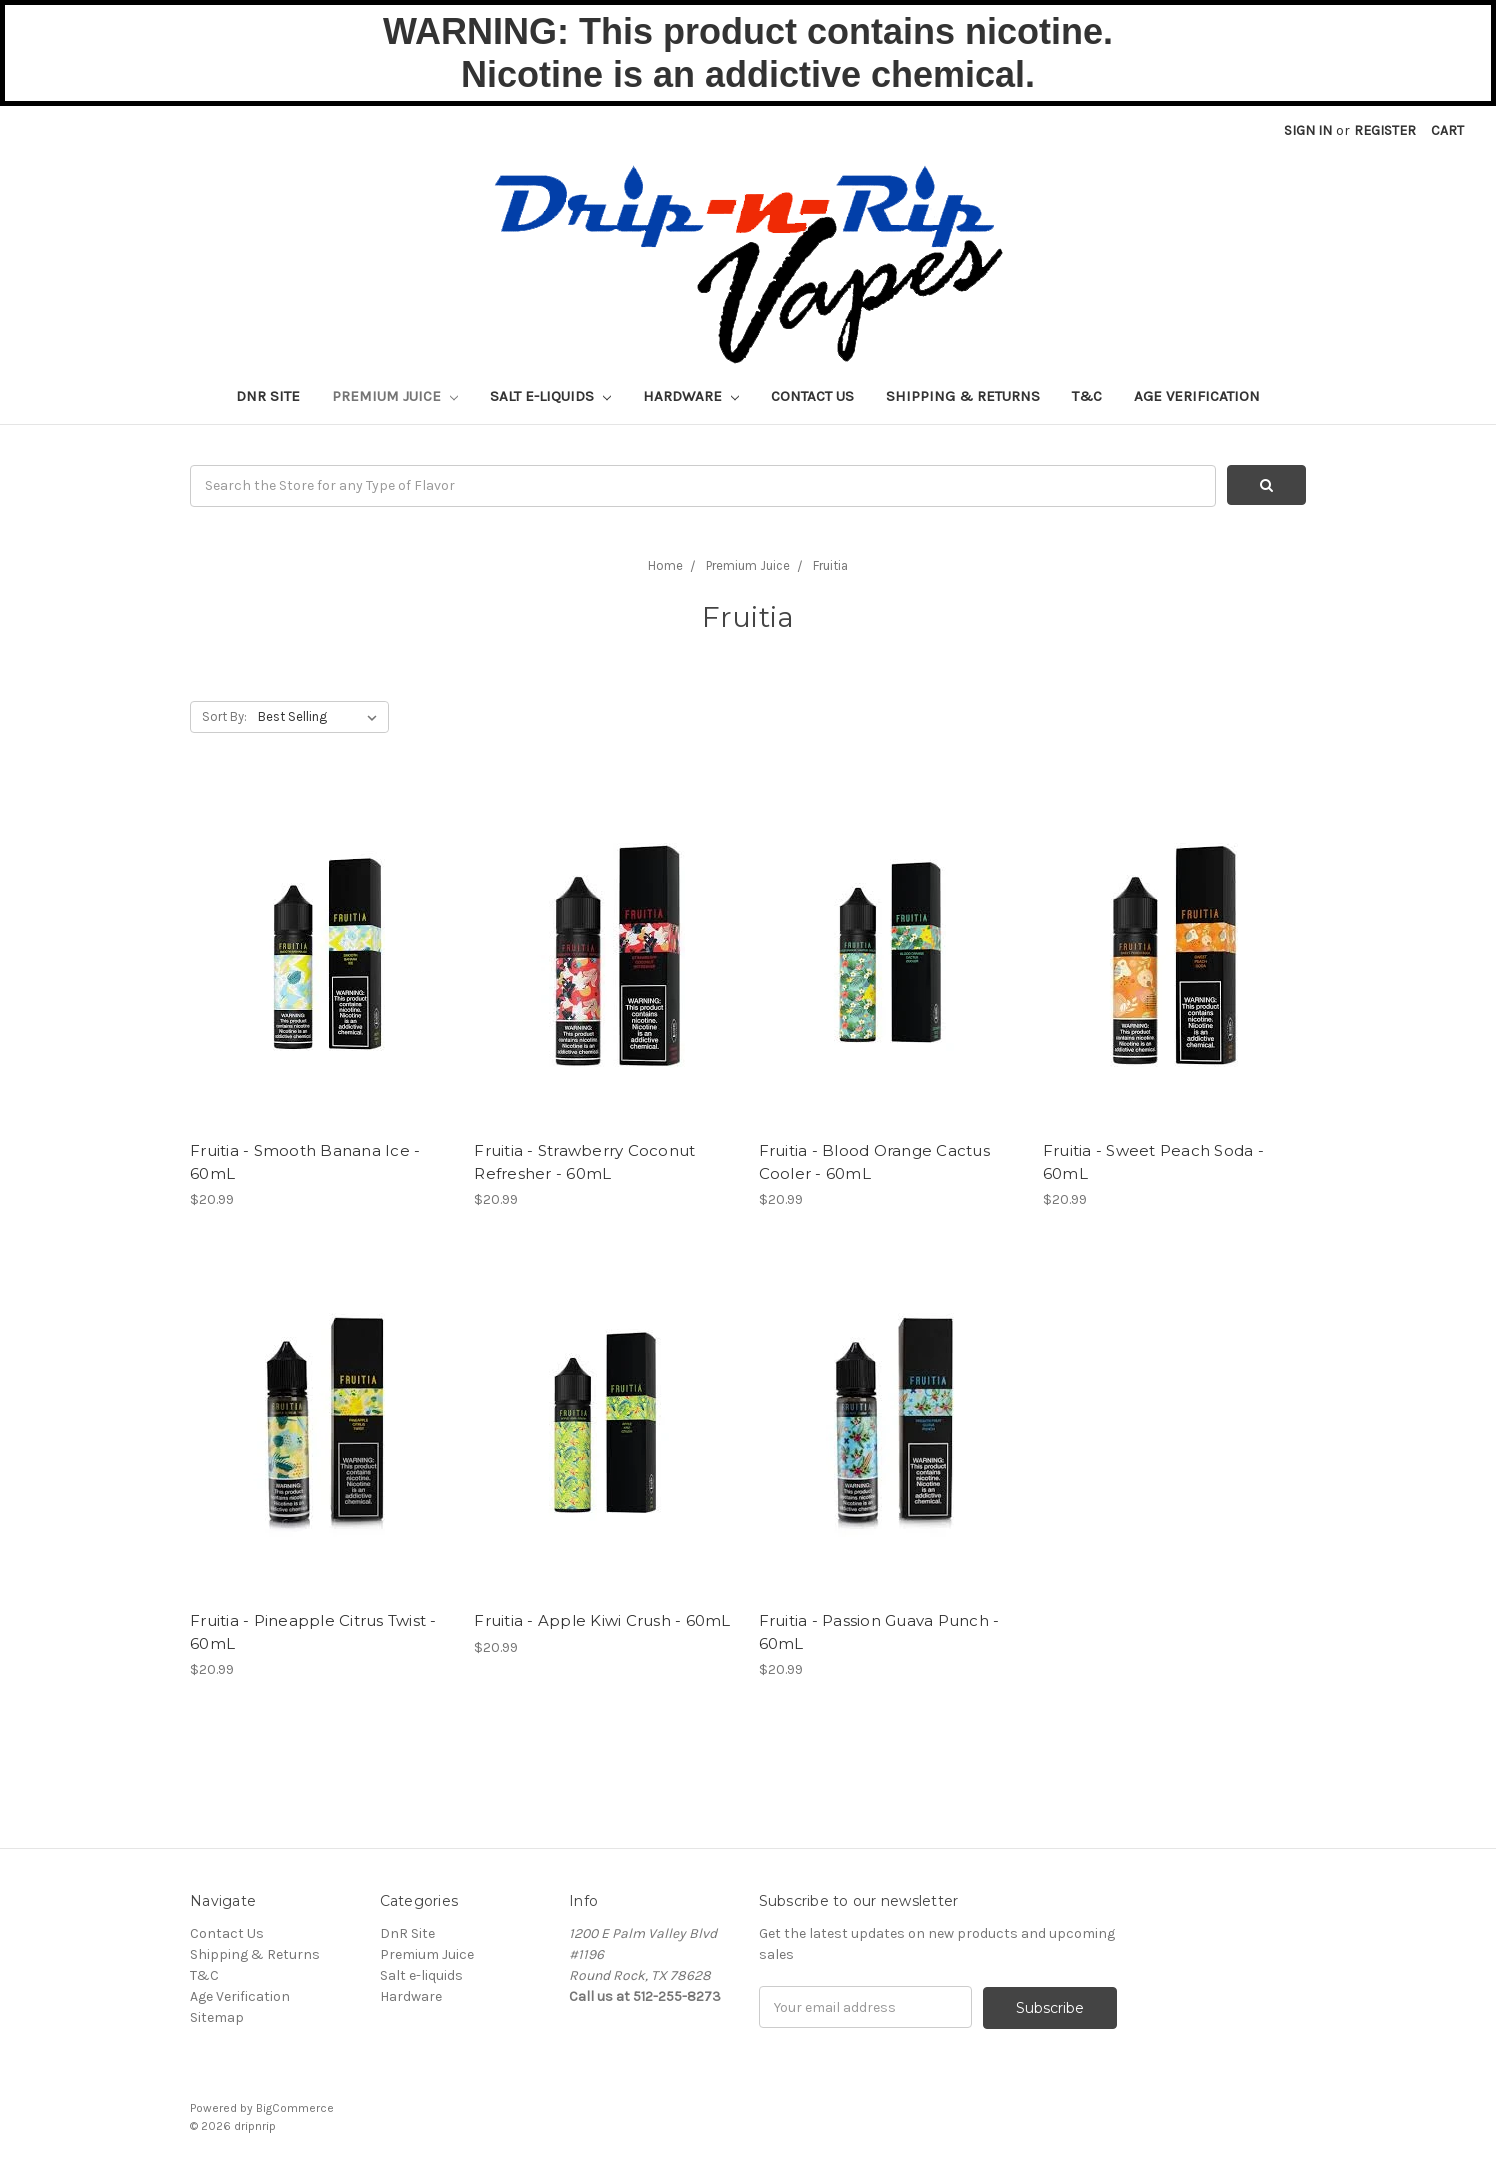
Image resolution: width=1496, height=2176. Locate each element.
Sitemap (217, 2017)
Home (665, 565)
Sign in (1308, 130)
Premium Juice (395, 396)
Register (1385, 130)
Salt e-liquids (550, 396)
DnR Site (268, 396)
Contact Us (812, 396)
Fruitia (830, 565)
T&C (1087, 396)
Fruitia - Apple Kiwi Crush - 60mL (602, 1620)
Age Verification (1197, 396)
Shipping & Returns (963, 396)
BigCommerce (295, 2107)
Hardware (691, 396)
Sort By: (224, 716)
